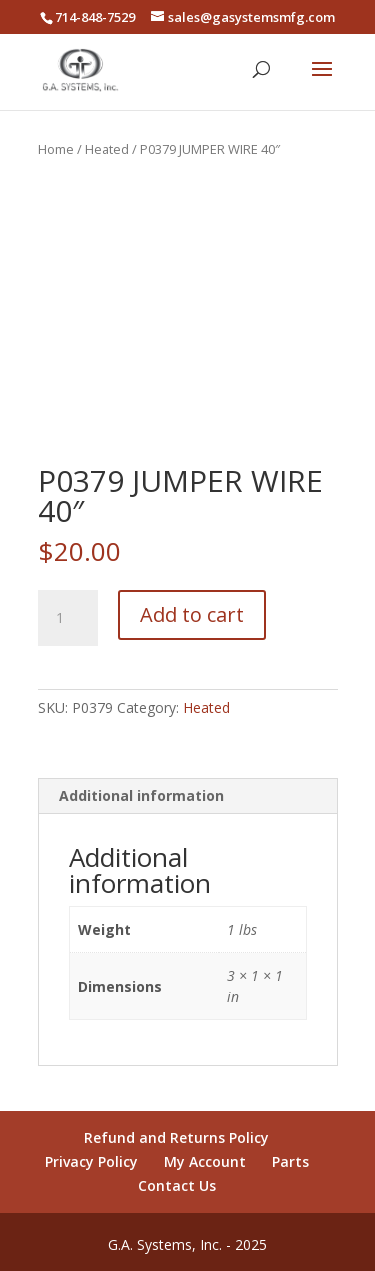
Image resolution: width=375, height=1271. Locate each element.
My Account (205, 1161)
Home (56, 149)
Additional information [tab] (141, 795)
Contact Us (177, 1185)
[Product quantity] (68, 618)
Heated (107, 149)
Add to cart (192, 614)
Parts (290, 1161)
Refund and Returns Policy (176, 1137)
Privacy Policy (91, 1161)
